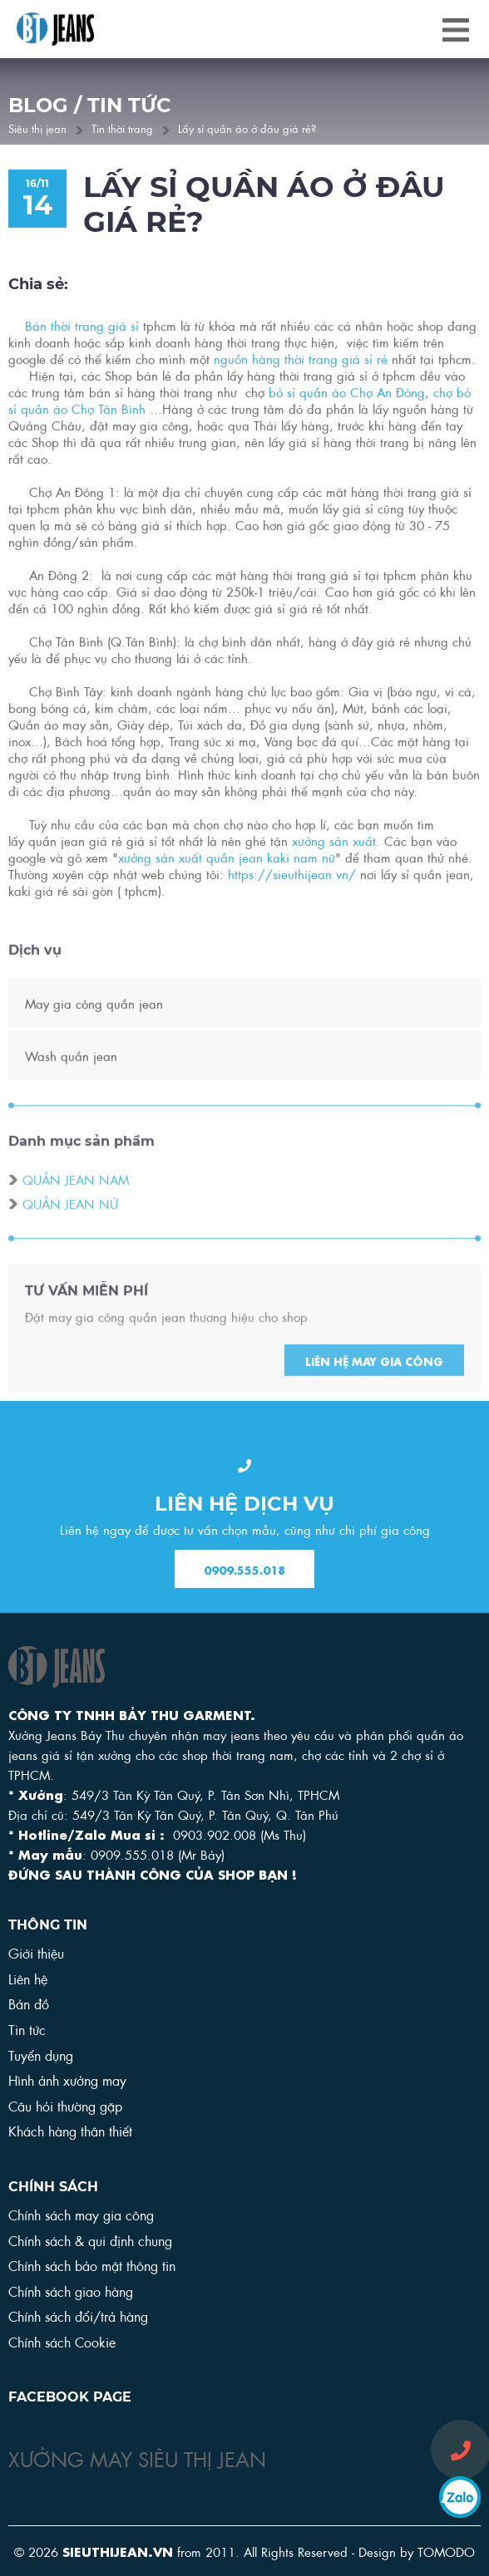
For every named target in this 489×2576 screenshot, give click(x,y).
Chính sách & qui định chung (90, 2240)
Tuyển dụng (40, 2054)
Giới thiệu (36, 1952)
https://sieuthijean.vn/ (292, 876)
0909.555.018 (244, 1569)
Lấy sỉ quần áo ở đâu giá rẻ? (247, 127)
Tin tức (27, 2029)
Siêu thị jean (37, 127)
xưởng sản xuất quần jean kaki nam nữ (226, 859)
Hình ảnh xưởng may (67, 2079)
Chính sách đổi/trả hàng (78, 2315)
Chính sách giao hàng (70, 2290)
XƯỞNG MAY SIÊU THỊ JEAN (137, 2457)
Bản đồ (28, 2003)
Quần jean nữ (70, 1224)
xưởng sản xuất (334, 842)
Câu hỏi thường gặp (65, 2105)
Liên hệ (27, 1978)
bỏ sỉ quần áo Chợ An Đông (347, 394)
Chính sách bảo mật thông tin (91, 2265)
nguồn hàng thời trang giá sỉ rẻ (301, 360)
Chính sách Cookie (62, 2341)
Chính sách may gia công (81, 2214)
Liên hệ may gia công (374, 1381)
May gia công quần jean (94, 1023)
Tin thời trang (122, 127)
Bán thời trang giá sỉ (82, 327)
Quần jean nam (75, 1200)
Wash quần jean (71, 1076)
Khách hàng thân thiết (70, 2130)
